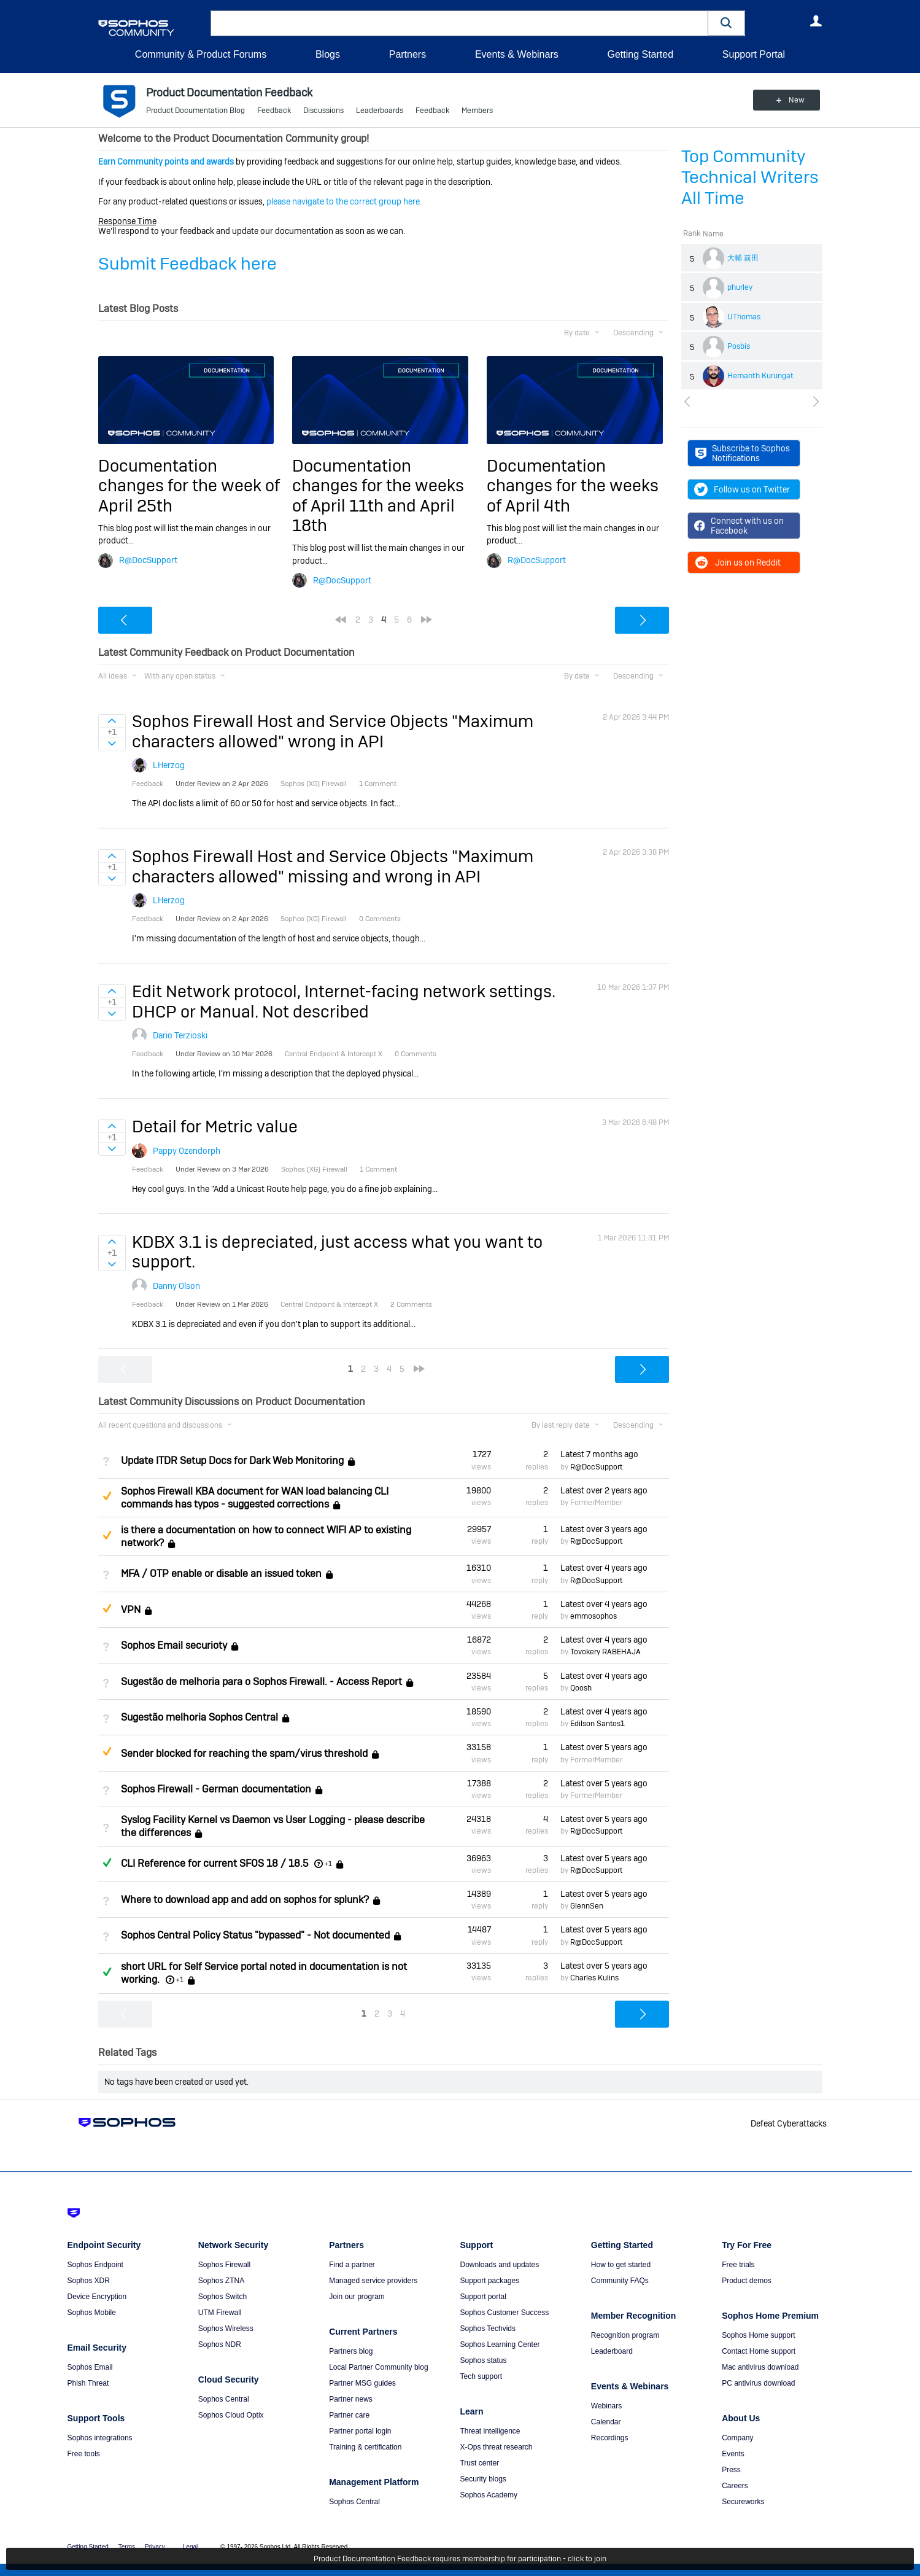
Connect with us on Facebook (739, 525)
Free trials (738, 2264)
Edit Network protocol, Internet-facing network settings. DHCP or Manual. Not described (343, 1001)
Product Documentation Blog (195, 110)
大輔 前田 (743, 258)
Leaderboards (379, 110)
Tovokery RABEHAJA (605, 1652)
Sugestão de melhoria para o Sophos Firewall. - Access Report (261, 1681)
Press (731, 2469)
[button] (726, 23)
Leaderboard (612, 2351)
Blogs (327, 54)
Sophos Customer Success (504, 2312)
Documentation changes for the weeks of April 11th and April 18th (378, 495)
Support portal (483, 2296)
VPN (131, 1609)
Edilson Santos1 (597, 1724)
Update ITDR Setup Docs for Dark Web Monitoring (232, 1460)
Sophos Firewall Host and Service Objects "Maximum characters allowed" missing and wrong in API (332, 866)
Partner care (349, 2415)
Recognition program (625, 2335)
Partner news (351, 2399)
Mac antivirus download (760, 2367)
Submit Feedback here (187, 263)
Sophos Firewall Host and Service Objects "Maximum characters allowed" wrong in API (332, 731)
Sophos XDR (89, 2280)
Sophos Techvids (488, 2328)
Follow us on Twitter (742, 489)
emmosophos (593, 1616)
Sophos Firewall (224, 2264)
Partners (407, 54)
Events (733, 2454)
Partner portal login (360, 2431)
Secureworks (743, 2501)
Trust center (479, 2463)
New (794, 100)
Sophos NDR (219, 2344)
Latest (599, 1454)
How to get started (621, 2264)
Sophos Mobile (92, 2312)
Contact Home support (758, 2351)
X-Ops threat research (496, 2447)
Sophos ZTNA (221, 2280)
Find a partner (352, 2264)
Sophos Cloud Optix (231, 2415)
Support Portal (753, 54)
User (816, 21)
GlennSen (586, 1906)
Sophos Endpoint (95, 2264)
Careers (735, 2485)
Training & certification (365, 2447)
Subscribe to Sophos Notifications (743, 453)
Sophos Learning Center (499, 2344)
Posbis (738, 346)
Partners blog (351, 2351)
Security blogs (483, 2479)
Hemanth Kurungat (760, 376)
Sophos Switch (222, 2296)
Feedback (274, 110)
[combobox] (459, 23)
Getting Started (640, 54)
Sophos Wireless (225, 2328)
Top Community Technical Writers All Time (750, 177)
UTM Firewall (220, 2312)
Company (737, 2438)
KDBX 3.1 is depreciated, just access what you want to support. (337, 1251)
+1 (328, 1863)
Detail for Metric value (215, 1126)
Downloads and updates (499, 2264)
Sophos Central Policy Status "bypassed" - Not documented (255, 1935)
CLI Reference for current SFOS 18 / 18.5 (214, 1863)
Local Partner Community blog (378, 2367)
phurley (739, 287)
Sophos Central (223, 2399)
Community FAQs (620, 2280)
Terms (126, 2546)
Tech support (481, 2376)
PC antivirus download (758, 2383)
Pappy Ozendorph (186, 1150)
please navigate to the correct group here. (344, 201)
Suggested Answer (107, 1496)
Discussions (323, 110)
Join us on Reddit (737, 562)
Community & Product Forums (200, 54)
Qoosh (581, 1688)
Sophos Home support (758, 2335)
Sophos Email (90, 2367)
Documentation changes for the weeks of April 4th (573, 485)
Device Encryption (97, 2296)
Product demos (746, 2280)
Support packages (489, 2280)
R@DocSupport (148, 560)
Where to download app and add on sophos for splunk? (245, 1899)
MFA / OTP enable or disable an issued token (221, 1574)
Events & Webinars (517, 54)
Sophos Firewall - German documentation (216, 1789)
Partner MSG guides (362, 2383)
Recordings (609, 2438)
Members (477, 110)
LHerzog (169, 765)
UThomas (743, 317)
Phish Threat (88, 2383)
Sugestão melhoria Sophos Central (199, 1717)
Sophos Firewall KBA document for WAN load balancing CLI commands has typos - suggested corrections (254, 1498)
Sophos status (483, 2360)
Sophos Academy (488, 2495)
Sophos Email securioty (174, 1645)
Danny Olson (176, 1285)
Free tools (84, 2454)
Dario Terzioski (180, 1035)
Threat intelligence (490, 2431)
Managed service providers (373, 2280)
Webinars (606, 2406)
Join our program (357, 2296)
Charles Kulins (594, 1978)
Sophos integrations (100, 2438)
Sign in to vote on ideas (112, 721)
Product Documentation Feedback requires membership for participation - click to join (460, 2559)
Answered (107, 1862)
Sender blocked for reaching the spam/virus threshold (244, 1753)
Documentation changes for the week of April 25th (189, 485)
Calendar (606, 2422)
